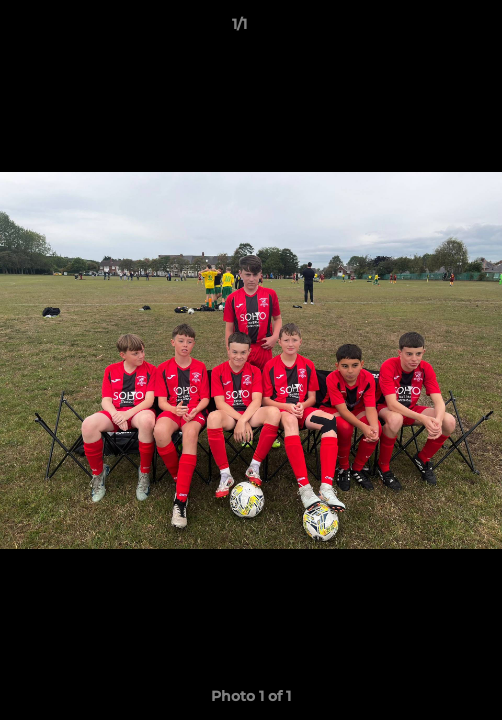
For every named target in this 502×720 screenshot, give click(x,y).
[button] (430, 29)
